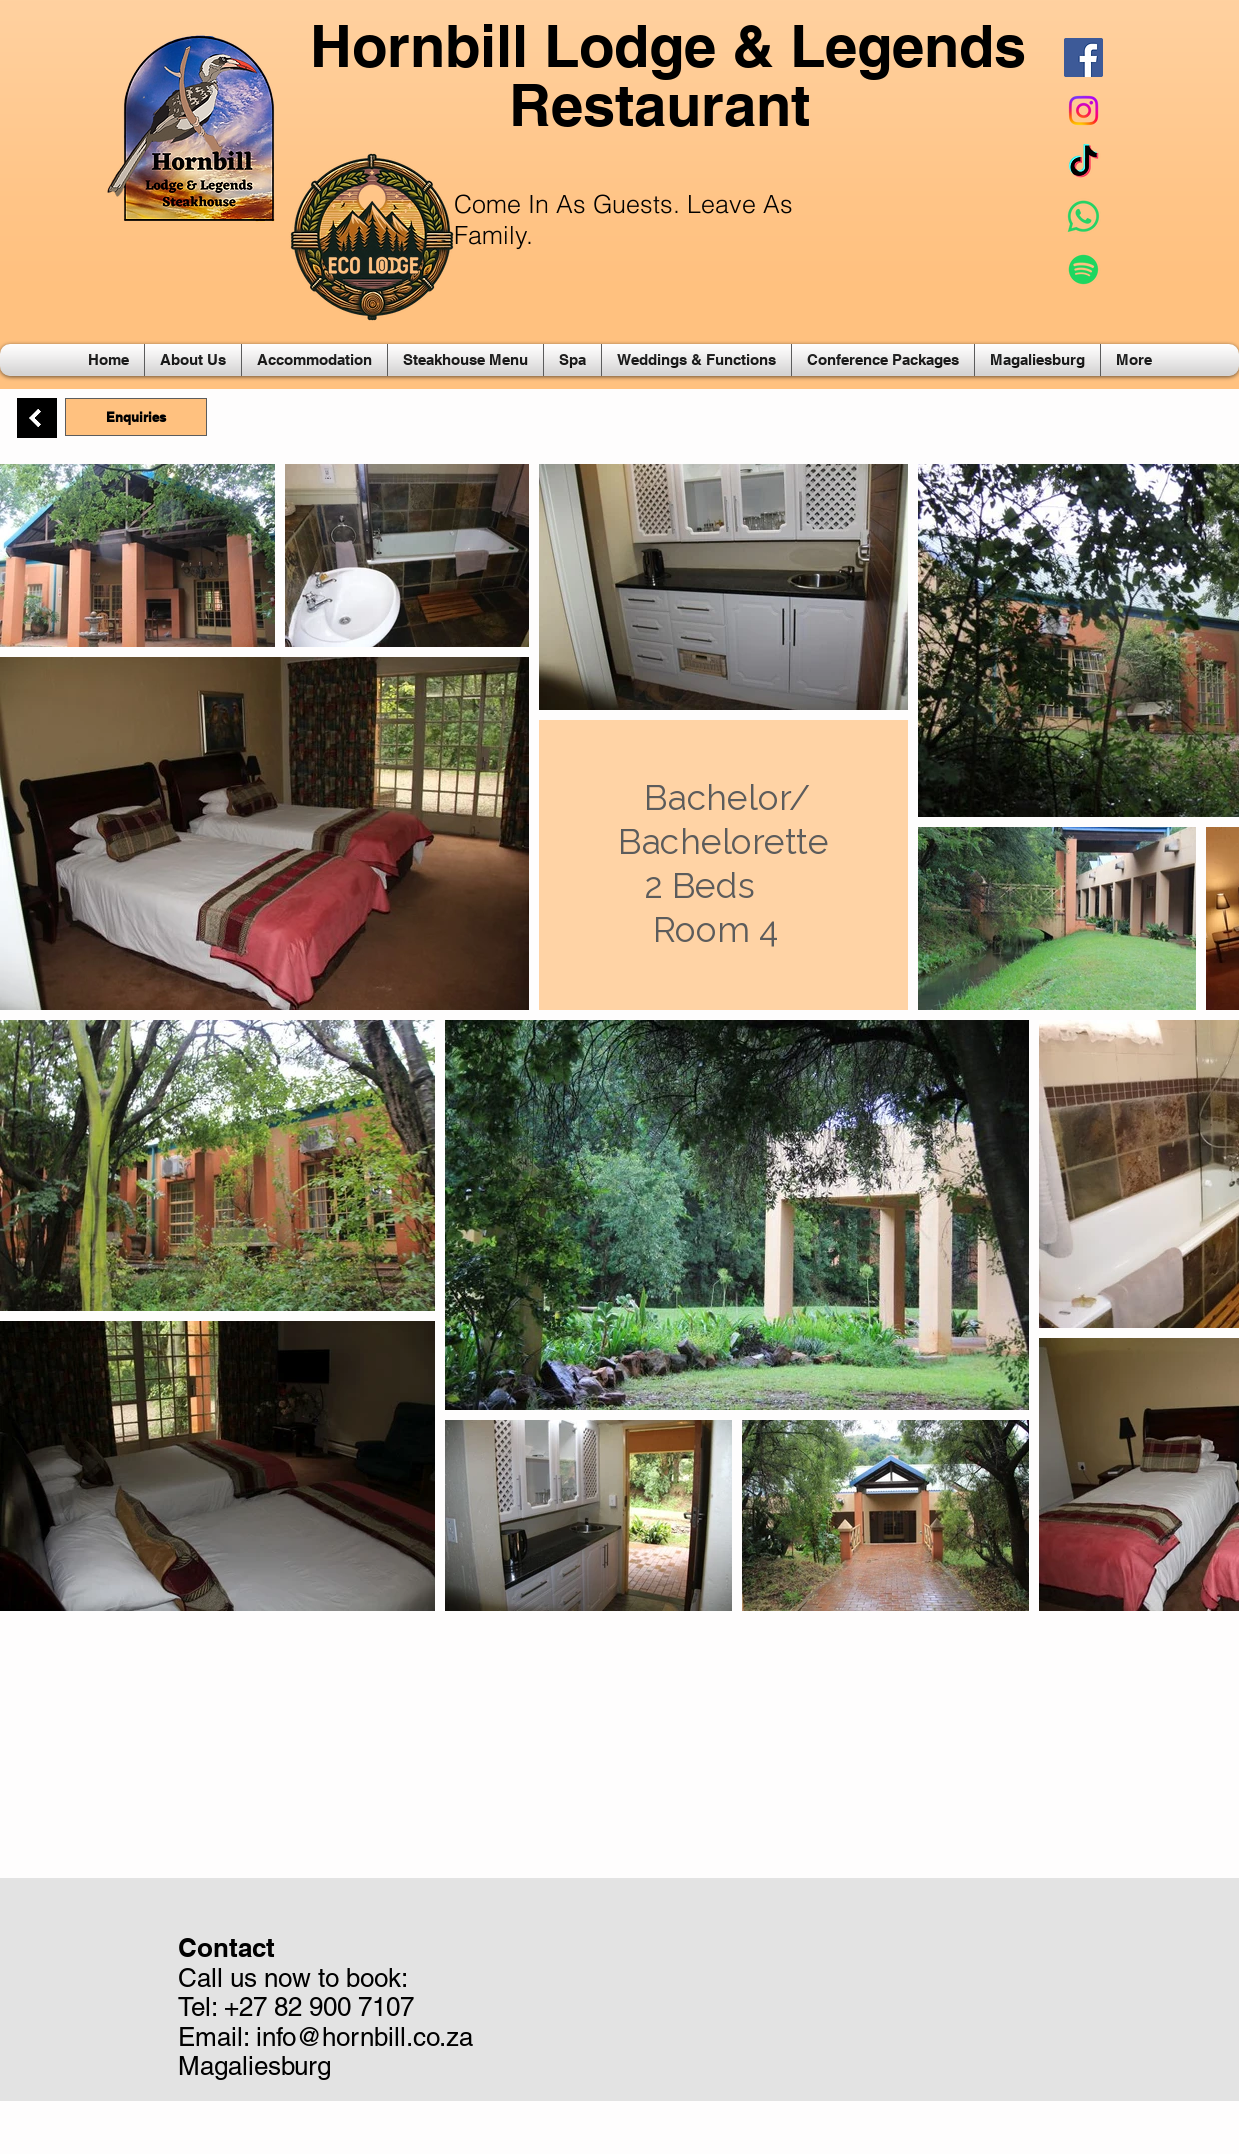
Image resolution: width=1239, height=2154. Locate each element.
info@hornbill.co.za (364, 2037)
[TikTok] (1083, 163)
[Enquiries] (136, 417)
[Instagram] (1083, 110)
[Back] (37, 418)
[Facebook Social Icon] (1083, 57)
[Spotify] (1083, 269)
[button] (193, 360)
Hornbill (419, 45)
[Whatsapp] (1083, 216)
